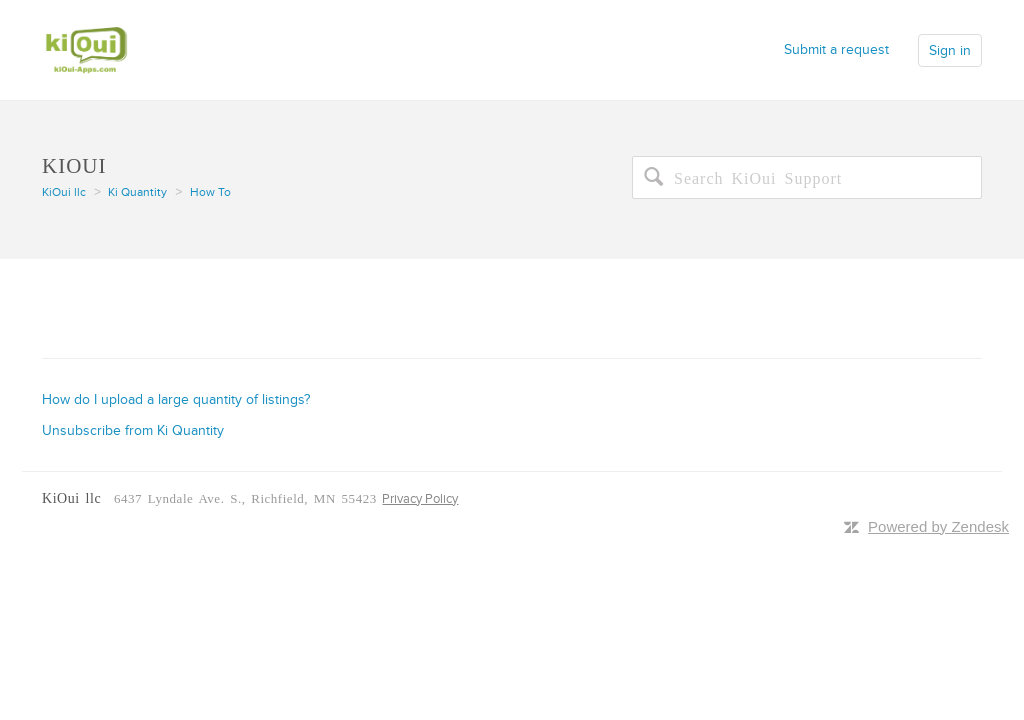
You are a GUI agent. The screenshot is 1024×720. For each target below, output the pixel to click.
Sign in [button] (950, 50)
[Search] (807, 177)
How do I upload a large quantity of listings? (176, 399)
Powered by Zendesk (938, 526)
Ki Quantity (137, 192)
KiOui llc (64, 192)
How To (210, 192)
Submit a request (836, 49)
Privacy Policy (420, 499)
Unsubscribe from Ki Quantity (133, 430)
